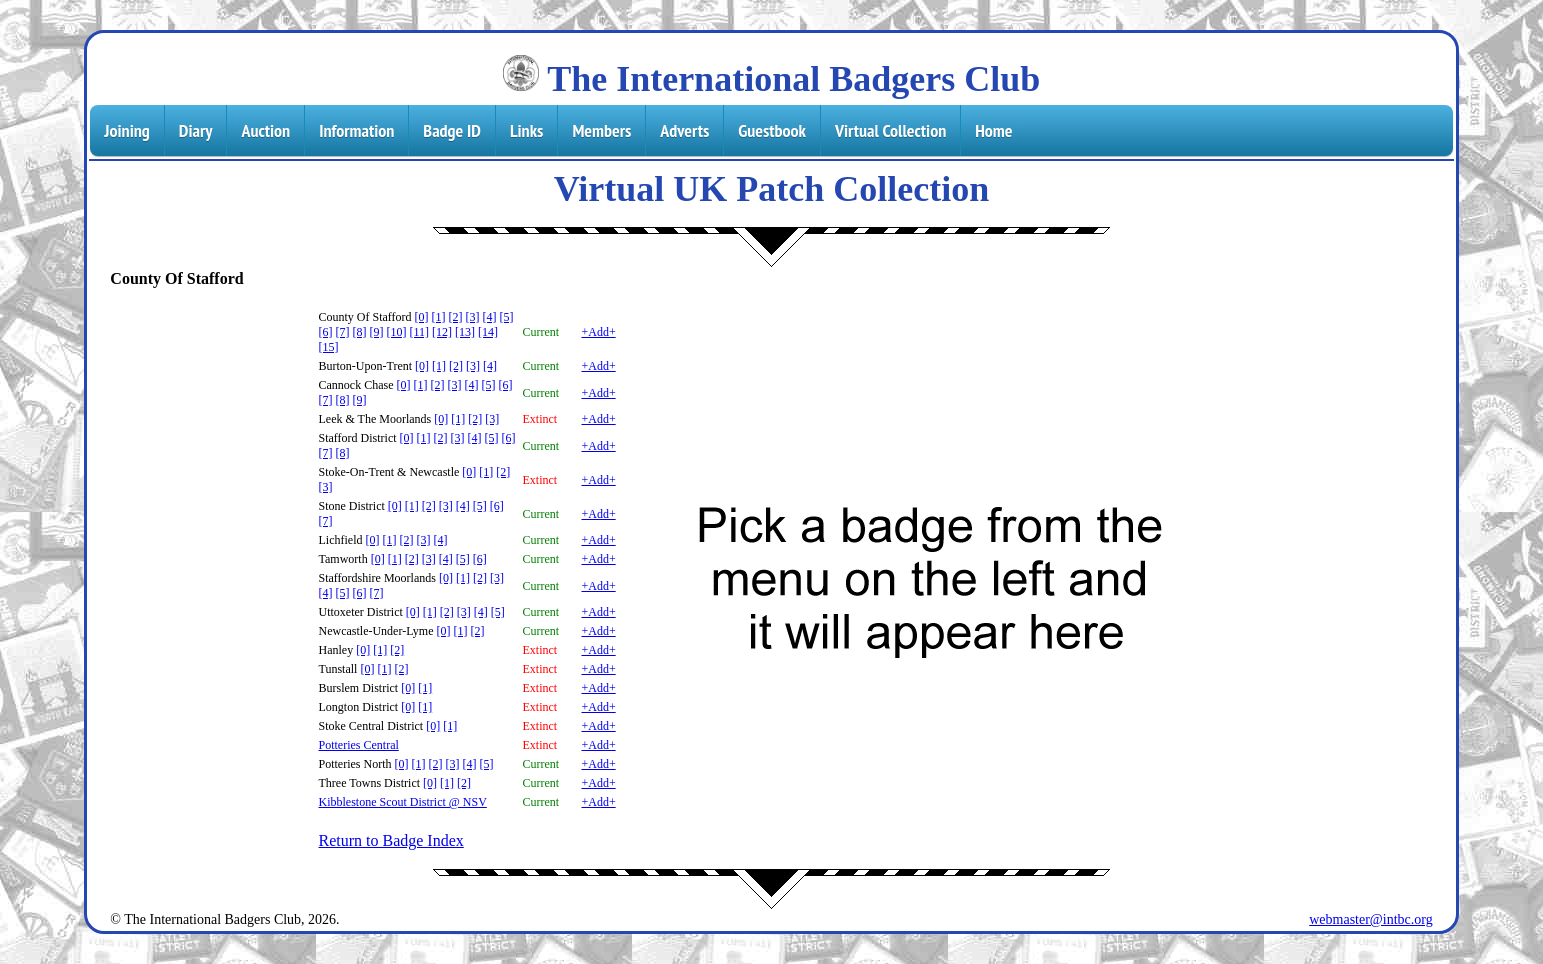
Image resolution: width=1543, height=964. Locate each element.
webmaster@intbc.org (1370, 919)
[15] (328, 347)
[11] (419, 332)
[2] (456, 317)
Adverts (684, 130)
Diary (196, 130)
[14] (488, 332)
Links (526, 130)
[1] (439, 317)
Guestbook (772, 130)
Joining (126, 130)
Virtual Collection (890, 130)
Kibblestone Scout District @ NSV (402, 802)
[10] (396, 332)
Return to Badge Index (390, 840)
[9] (376, 332)
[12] (442, 332)
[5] (507, 317)
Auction (265, 130)
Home (993, 130)
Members (601, 130)
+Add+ (598, 332)
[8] (359, 332)
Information (356, 130)
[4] (490, 317)
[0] (422, 317)
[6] (325, 332)
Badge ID (452, 130)
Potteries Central (358, 745)
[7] (342, 332)
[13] (465, 332)
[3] (473, 317)
